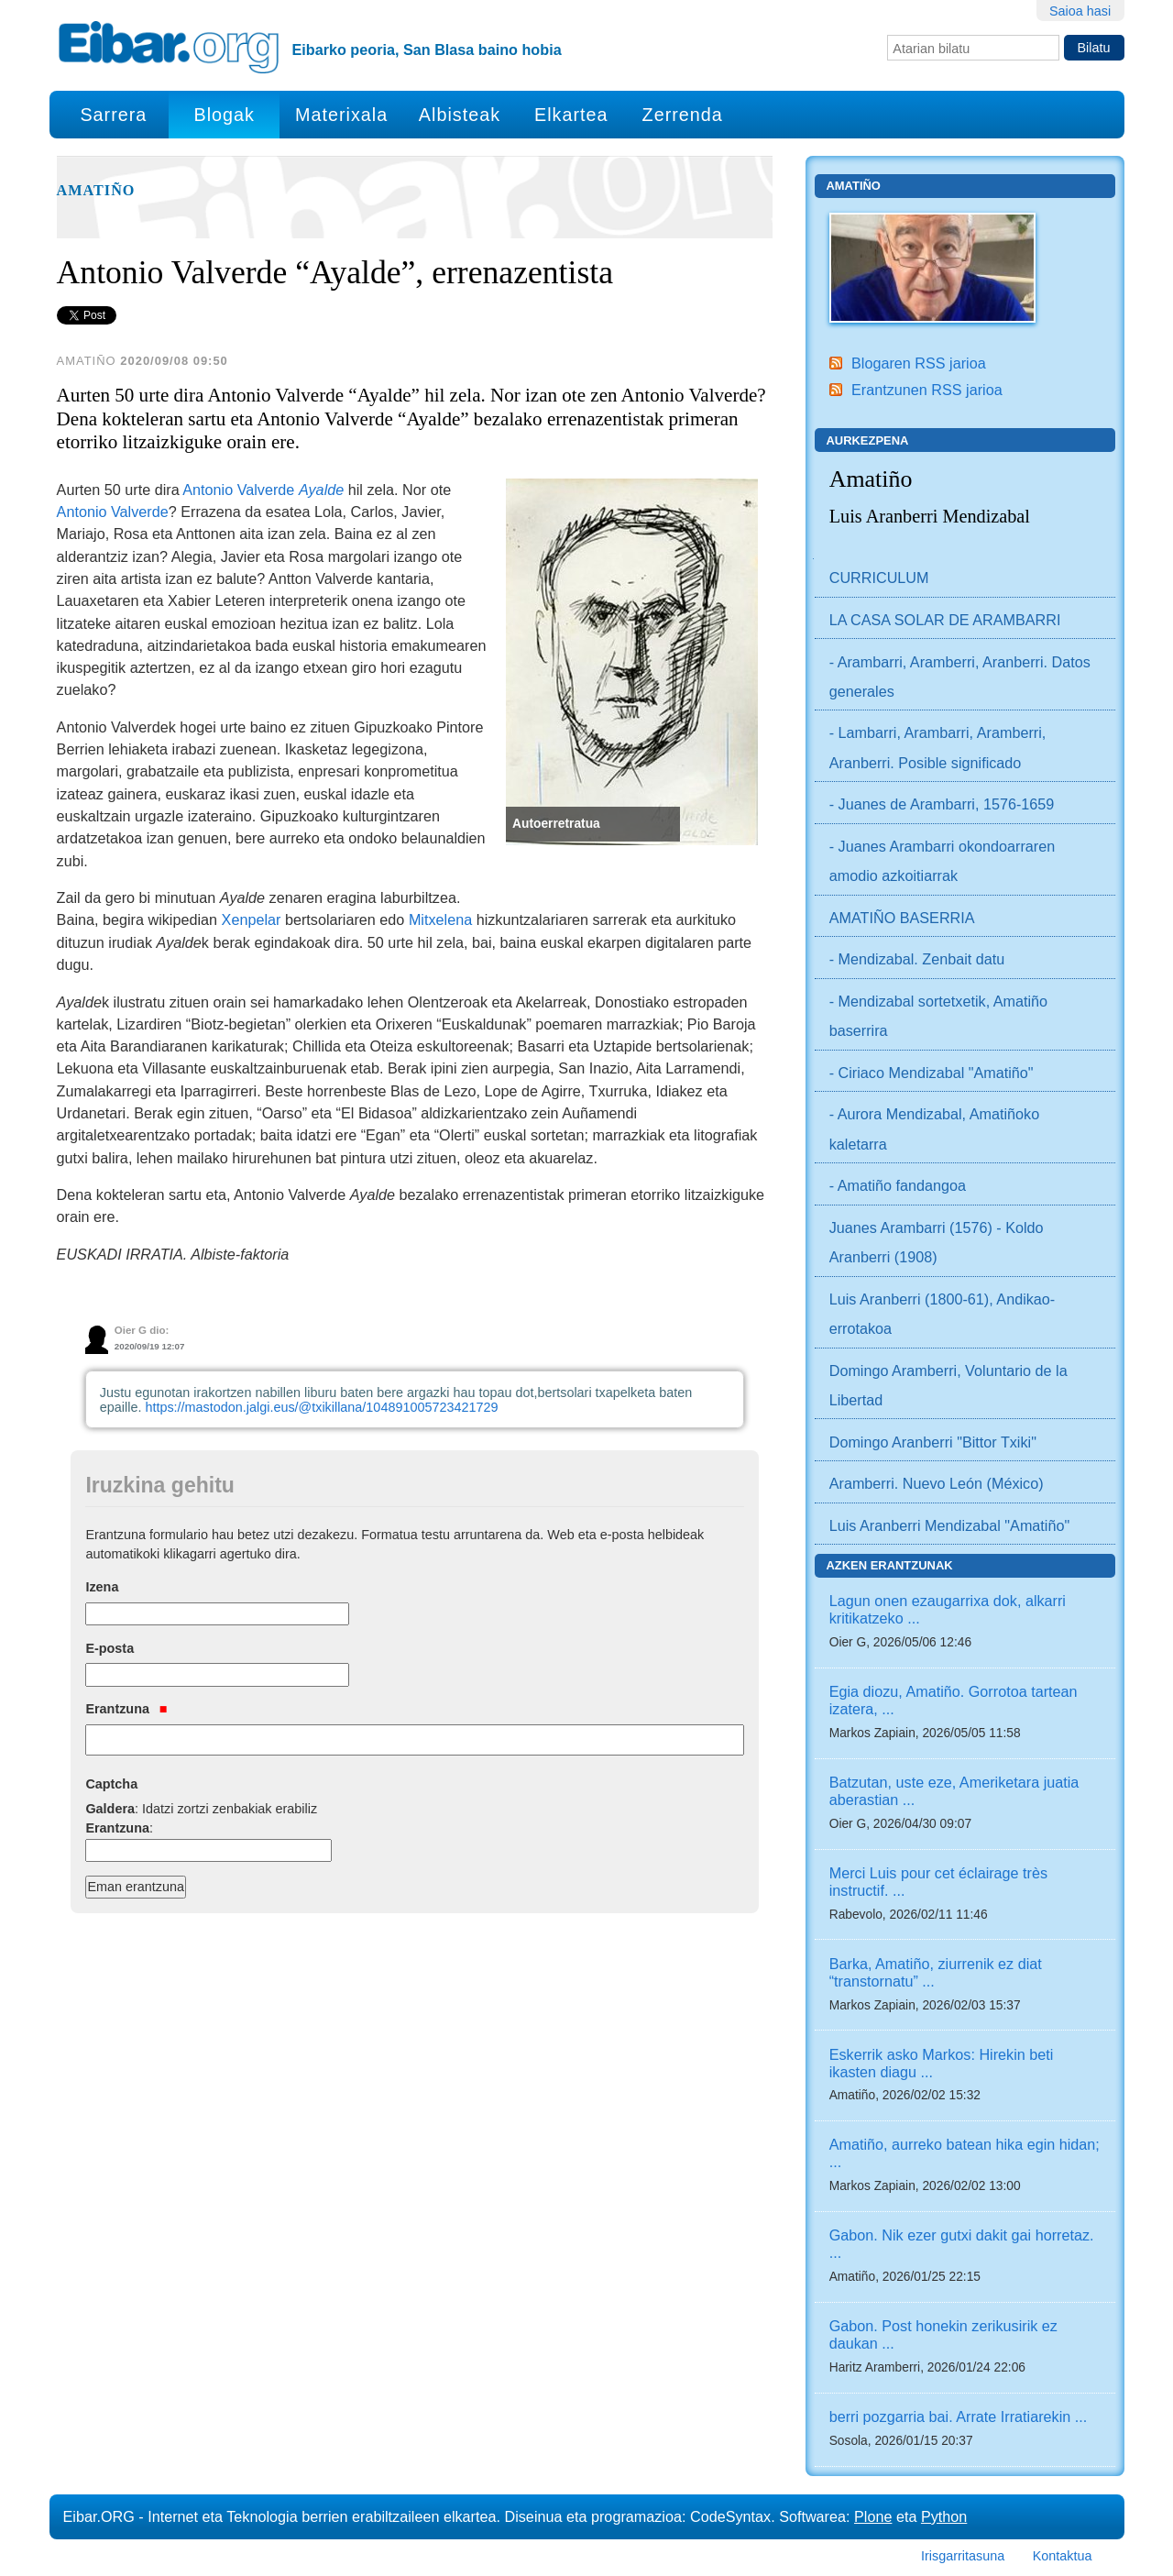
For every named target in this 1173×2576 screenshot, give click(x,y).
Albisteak (459, 115)
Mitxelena (440, 919)
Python (944, 2516)
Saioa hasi (1080, 11)
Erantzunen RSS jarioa (927, 389)
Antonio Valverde (263, 489)
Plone (873, 2516)
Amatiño (96, 190)
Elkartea (571, 115)
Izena (101, 1587)
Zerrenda (682, 115)
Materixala (341, 115)
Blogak (223, 115)
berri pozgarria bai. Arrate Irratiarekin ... (958, 2416)
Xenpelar (251, 919)
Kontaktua (1062, 2555)
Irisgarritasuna (962, 2555)
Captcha (111, 1784)
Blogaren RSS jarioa (918, 363)
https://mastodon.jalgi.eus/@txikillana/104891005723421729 (321, 1407)
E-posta (109, 1648)
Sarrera (113, 115)
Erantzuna (126, 1708)
